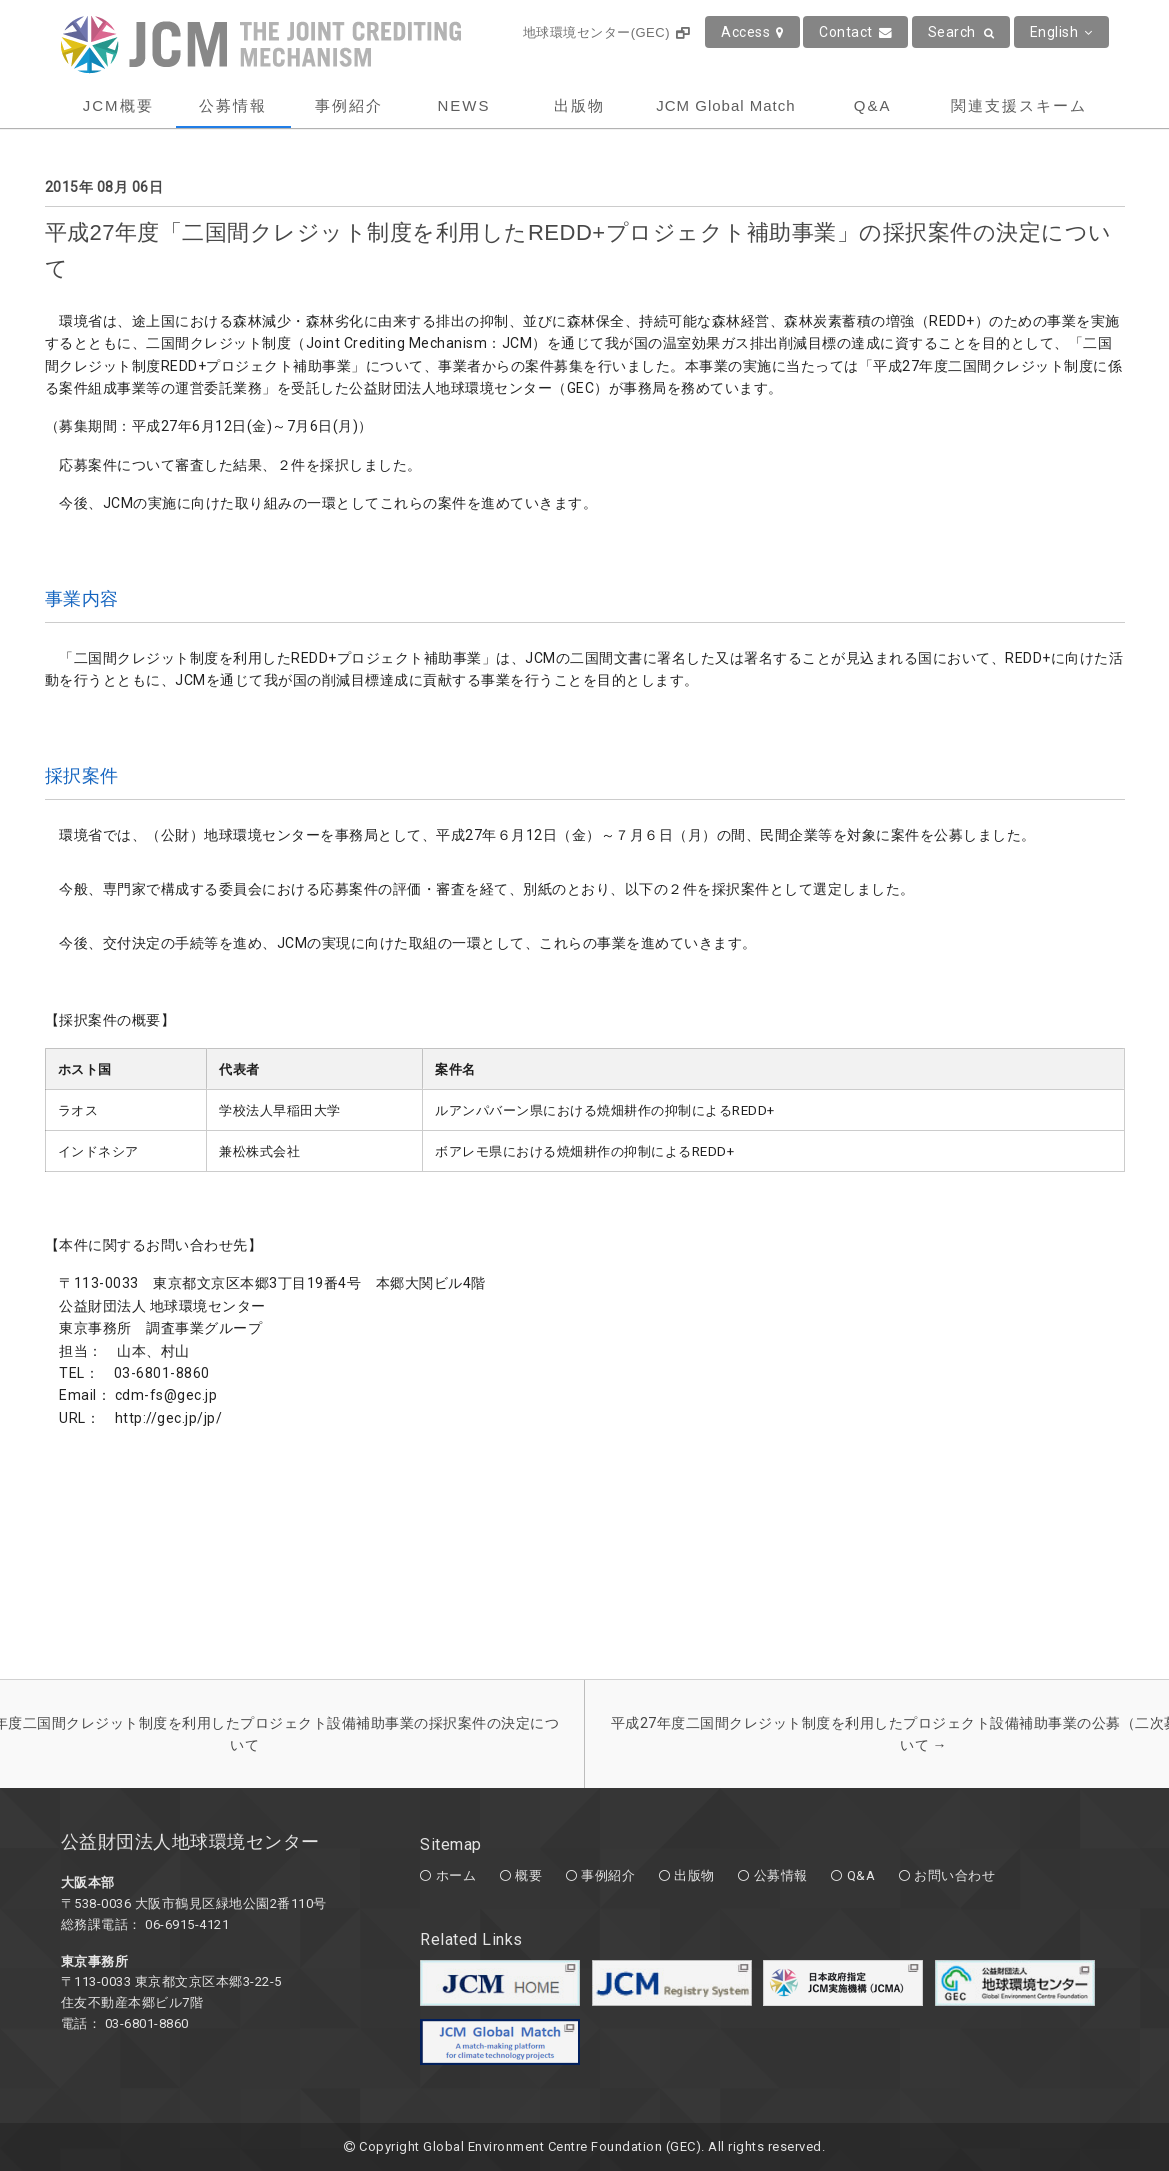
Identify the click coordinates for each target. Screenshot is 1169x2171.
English (1061, 32)
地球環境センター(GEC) (606, 32)
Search (961, 32)
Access (752, 32)
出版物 (579, 105)
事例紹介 (349, 105)
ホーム (456, 1875)
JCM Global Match (725, 105)
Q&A (873, 105)
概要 (528, 1875)
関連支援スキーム (1019, 105)
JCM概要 (118, 105)
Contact (855, 32)
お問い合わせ (954, 1875)
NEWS (463, 105)
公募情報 (233, 105)
